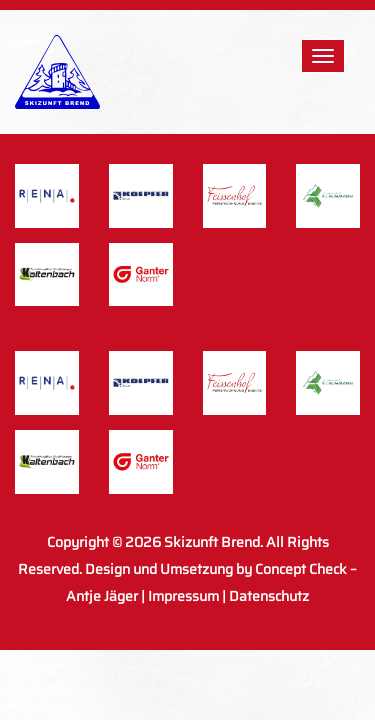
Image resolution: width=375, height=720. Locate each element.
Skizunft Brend (212, 542)
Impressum (183, 596)
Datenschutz (269, 596)
